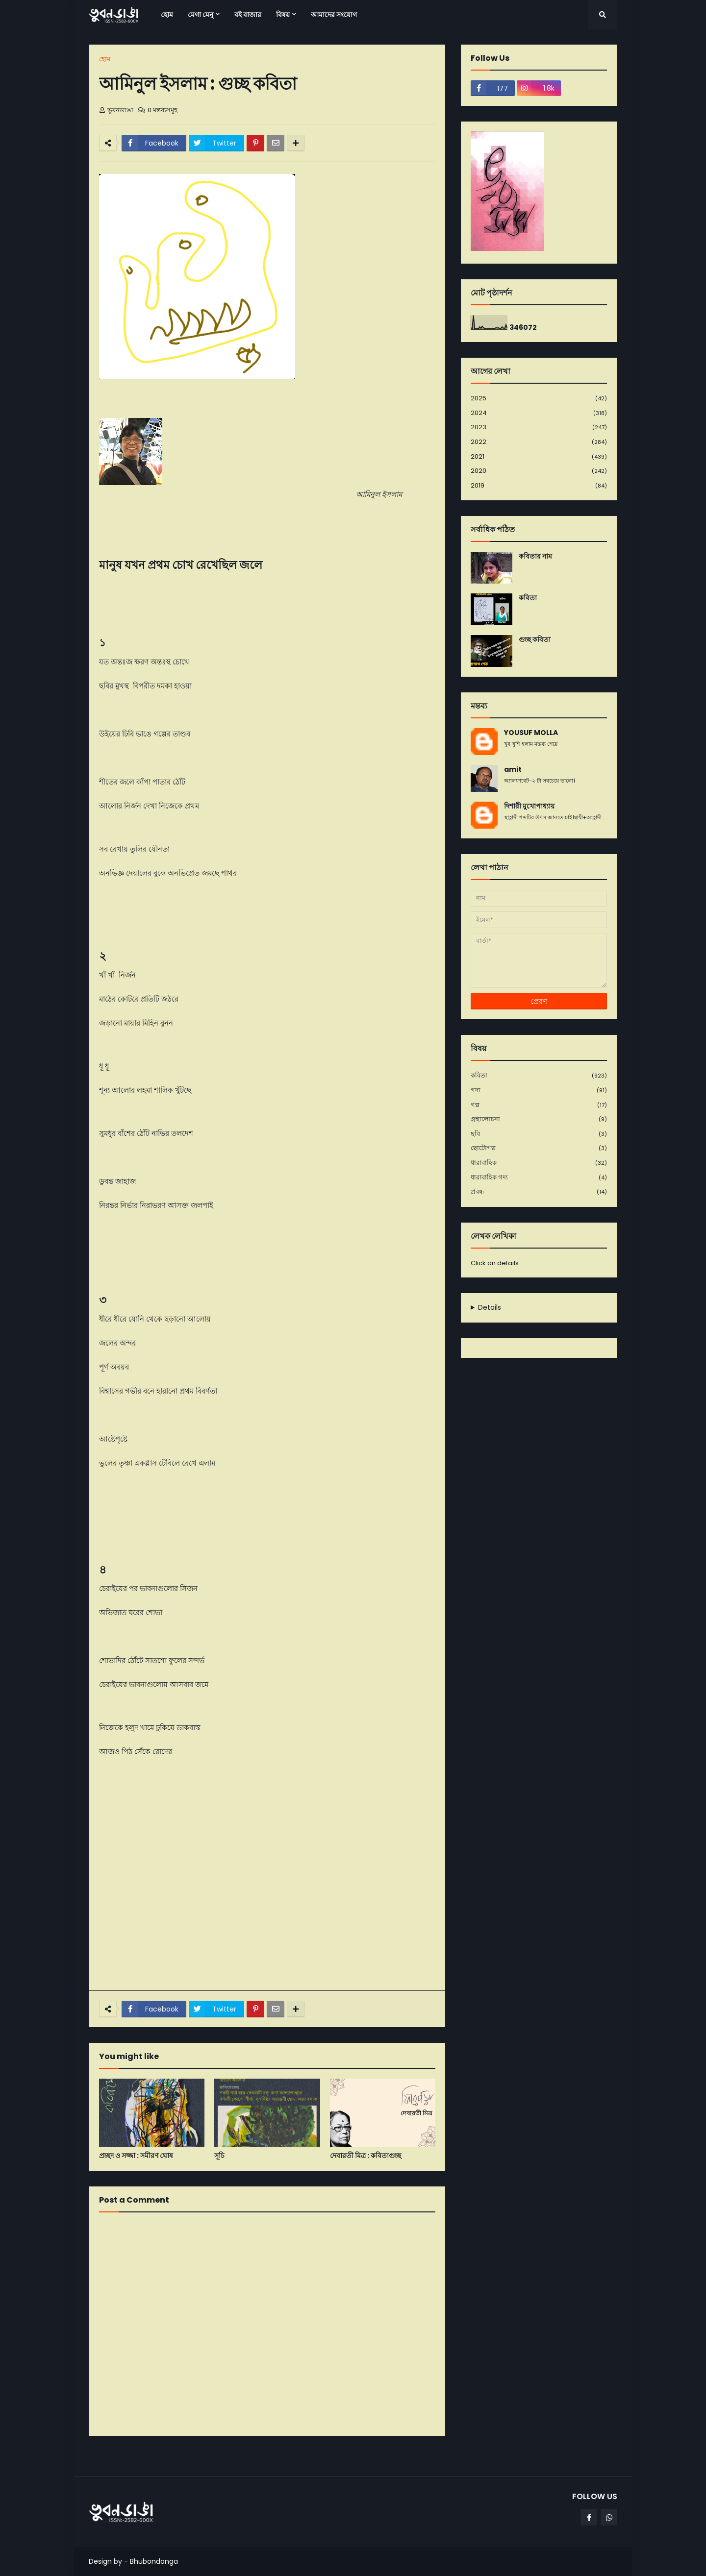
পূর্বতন (432, 2455)
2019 (539, 486)
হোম (104, 59)
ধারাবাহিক (539, 1163)
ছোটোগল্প (539, 1148)
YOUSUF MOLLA (531, 732)
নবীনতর (104, 2455)
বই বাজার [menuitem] (247, 15)
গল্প (539, 1105)
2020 (539, 471)
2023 (539, 427)
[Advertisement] (267, 1909)
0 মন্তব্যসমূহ (162, 110)
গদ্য (539, 1090)
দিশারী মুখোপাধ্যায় (529, 806)
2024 (539, 413)
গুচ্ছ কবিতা (535, 639)
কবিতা (528, 598)
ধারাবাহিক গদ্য (539, 1178)
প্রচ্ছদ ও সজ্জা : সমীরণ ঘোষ (136, 2155)
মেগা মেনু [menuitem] (200, 15)
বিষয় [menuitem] (283, 15)
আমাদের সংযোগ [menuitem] (334, 15)
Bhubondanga (154, 2561)
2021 (539, 457)
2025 (539, 398)
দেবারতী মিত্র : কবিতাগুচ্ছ (365, 2155)
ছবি (539, 1134)
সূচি (219, 2155)
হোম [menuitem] (167, 15)
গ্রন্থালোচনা (539, 1119)
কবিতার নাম (535, 556)
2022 (539, 442)
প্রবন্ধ (539, 1192)
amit (513, 769)
